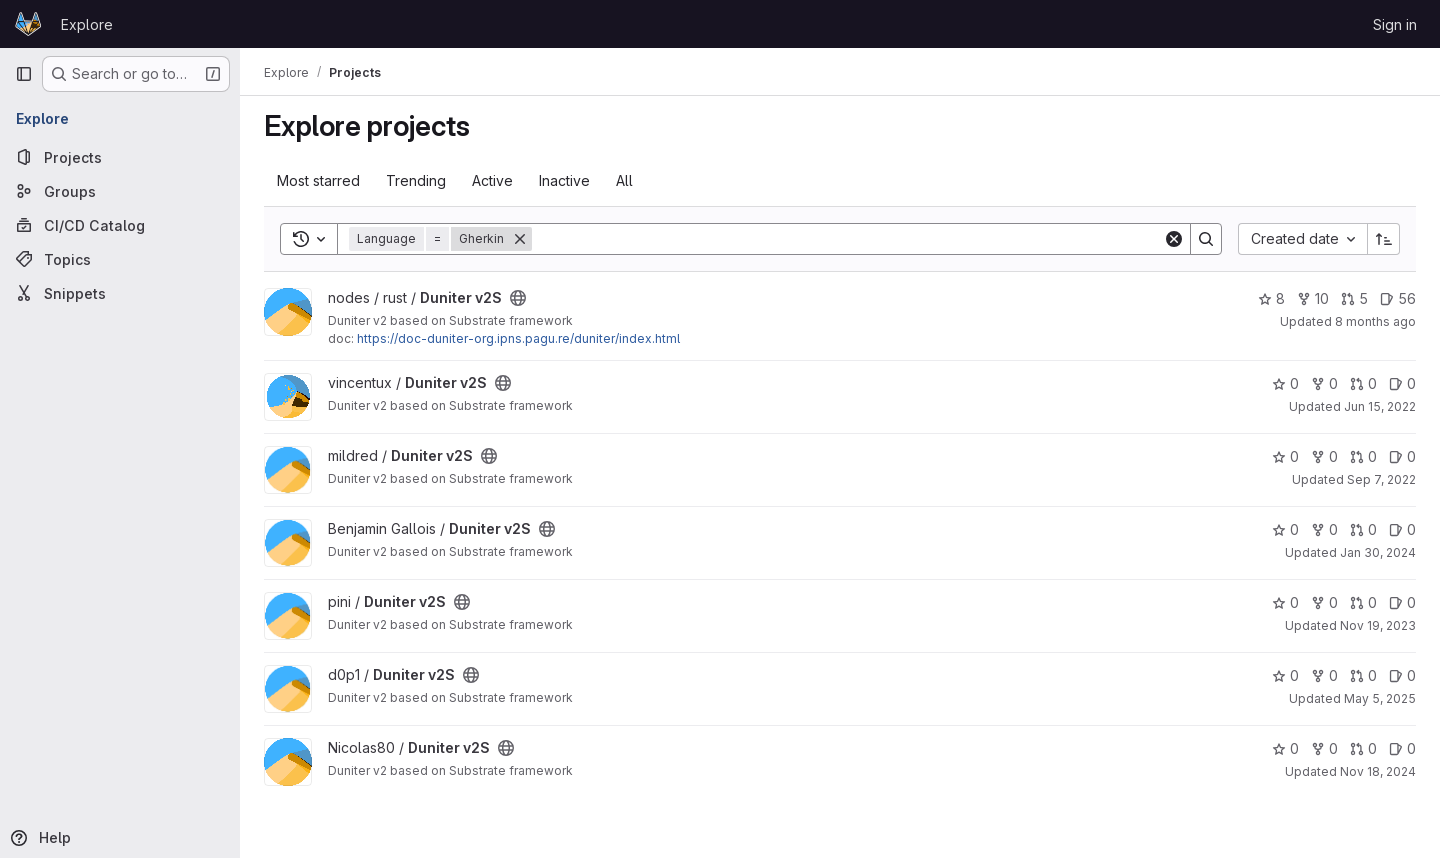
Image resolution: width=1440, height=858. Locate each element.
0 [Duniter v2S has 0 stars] (1285, 383)
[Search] (847, 239)
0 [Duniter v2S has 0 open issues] (1402, 383)
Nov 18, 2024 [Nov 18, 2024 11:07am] (1378, 771)
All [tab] (624, 180)
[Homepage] (28, 24)
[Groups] (120, 191)
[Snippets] (120, 293)
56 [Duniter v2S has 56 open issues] (1398, 298)
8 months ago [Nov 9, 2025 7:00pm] (1375, 321)
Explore (87, 24)
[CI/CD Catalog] (120, 225)
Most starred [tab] (318, 180)
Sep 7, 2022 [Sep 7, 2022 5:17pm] (1381, 479)
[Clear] (1174, 239)
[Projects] (120, 157)
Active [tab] (492, 180)
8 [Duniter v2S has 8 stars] (1271, 298)
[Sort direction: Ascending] (1384, 239)
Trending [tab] (416, 180)
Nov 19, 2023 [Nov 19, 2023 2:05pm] (1378, 625)
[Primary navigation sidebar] (24, 74)
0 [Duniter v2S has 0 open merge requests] (1363, 383)
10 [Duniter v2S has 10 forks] (1313, 298)
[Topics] (120, 259)
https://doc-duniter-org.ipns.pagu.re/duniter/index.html (518, 338)
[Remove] (520, 239)
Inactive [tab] (564, 180)
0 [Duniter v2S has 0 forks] (1324, 383)
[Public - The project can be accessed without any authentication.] (518, 298)
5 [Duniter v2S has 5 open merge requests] (1354, 298)
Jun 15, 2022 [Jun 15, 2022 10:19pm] (1380, 406)
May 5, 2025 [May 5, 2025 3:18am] (1380, 698)
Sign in (1395, 24)
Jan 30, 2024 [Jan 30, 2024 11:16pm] (1378, 552)
